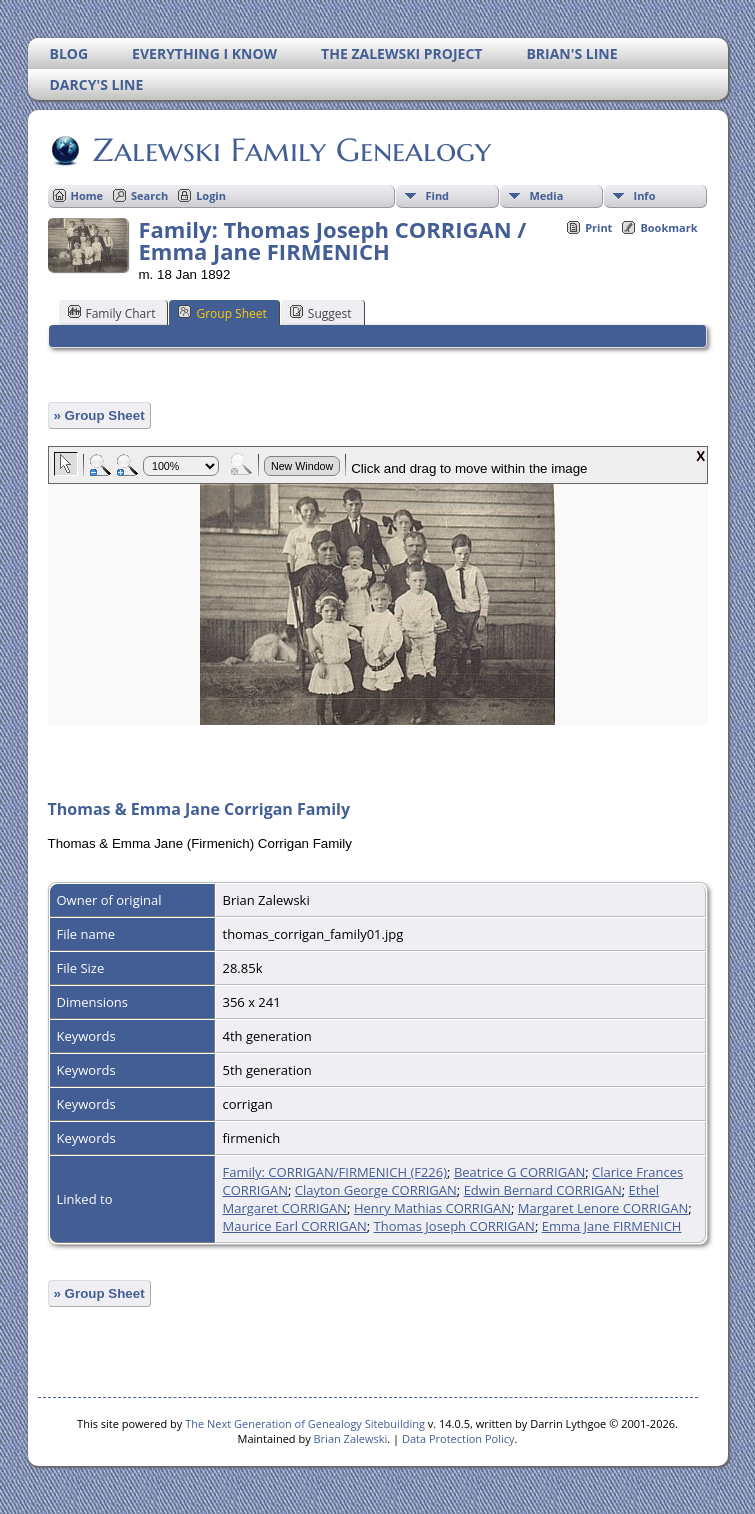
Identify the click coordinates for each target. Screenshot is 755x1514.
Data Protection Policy (458, 1438)
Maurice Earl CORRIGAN (295, 1226)
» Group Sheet (99, 415)
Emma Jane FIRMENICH (612, 1226)
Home (87, 195)
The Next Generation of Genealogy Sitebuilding (305, 1423)
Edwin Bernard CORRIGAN (543, 1190)
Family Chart (112, 313)
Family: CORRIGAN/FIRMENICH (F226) (335, 1172)
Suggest (321, 313)
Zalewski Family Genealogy (290, 150)
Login (211, 195)
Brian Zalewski (351, 1438)
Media (547, 195)
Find (438, 195)
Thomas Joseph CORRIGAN (454, 1226)
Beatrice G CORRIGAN (519, 1172)
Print (598, 227)
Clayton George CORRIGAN (376, 1190)
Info (645, 195)
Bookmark (668, 227)
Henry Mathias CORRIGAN (432, 1208)
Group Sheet (222, 313)
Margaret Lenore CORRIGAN (603, 1208)
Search (149, 195)
